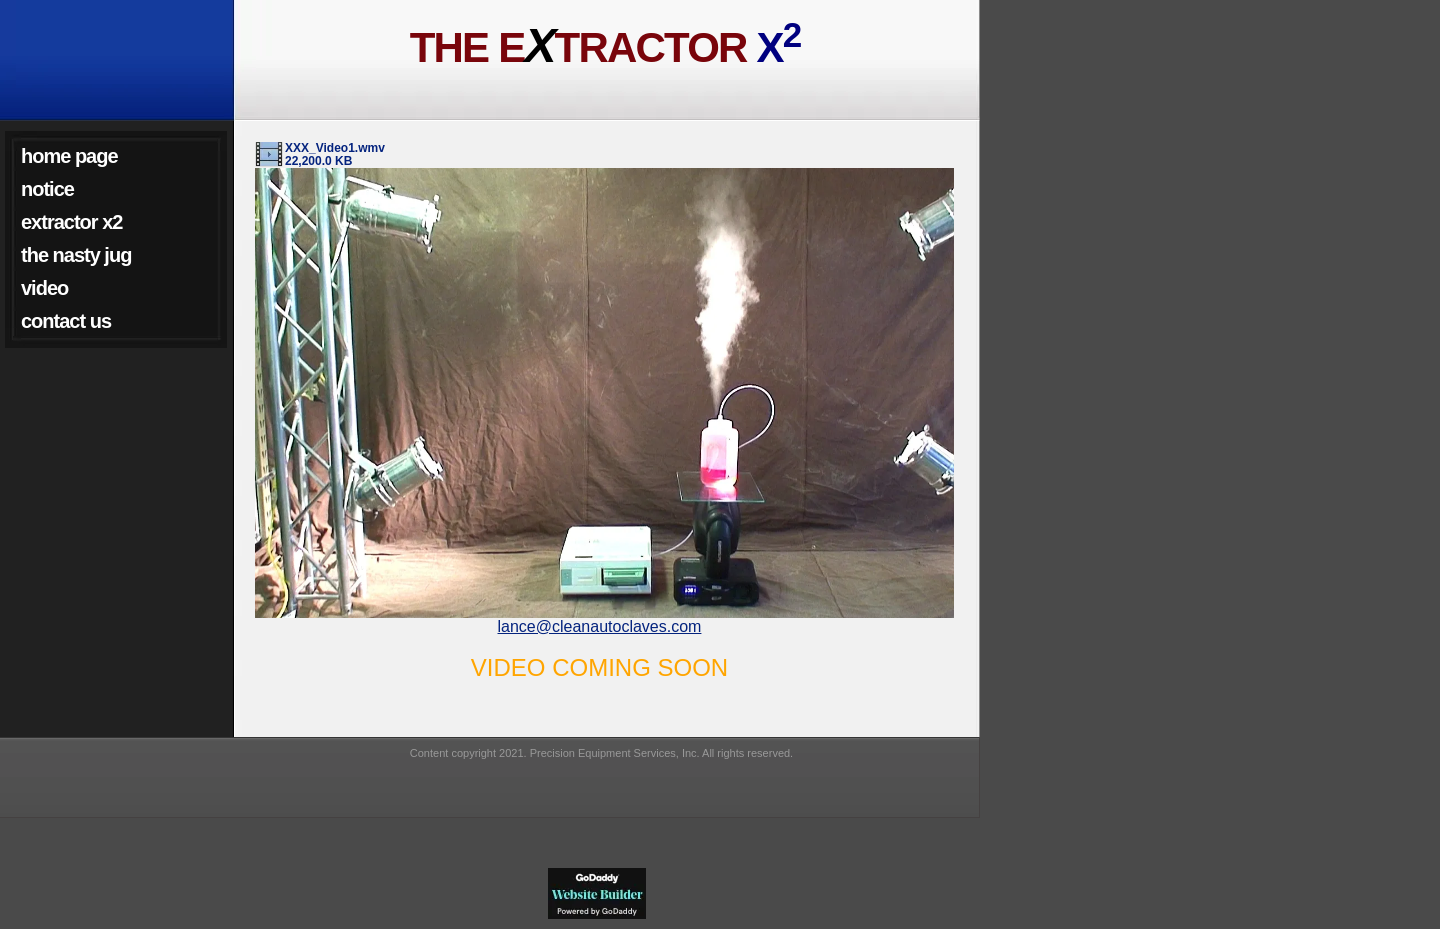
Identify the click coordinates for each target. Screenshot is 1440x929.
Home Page (69, 156)
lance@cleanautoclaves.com (600, 626)
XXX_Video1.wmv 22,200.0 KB (335, 155)
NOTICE (47, 189)
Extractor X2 (71, 222)
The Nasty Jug (76, 255)
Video (44, 288)
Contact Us (66, 321)
